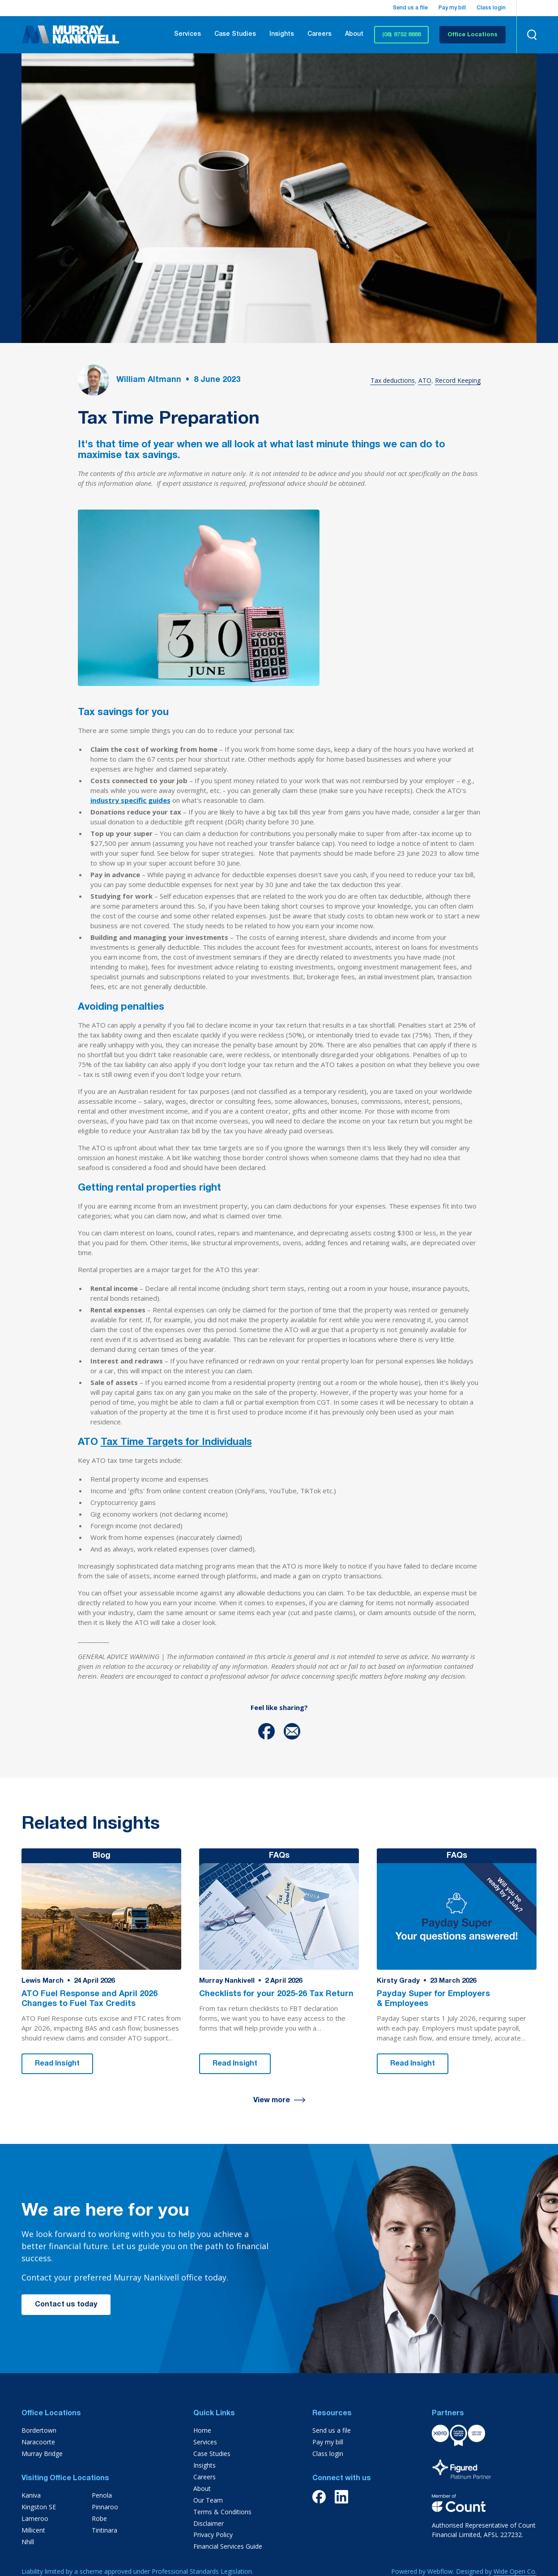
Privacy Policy (213, 2534)
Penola (102, 2495)
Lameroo (34, 2518)
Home (202, 2430)
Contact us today (66, 2305)
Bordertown (38, 2430)
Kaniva (31, 2495)
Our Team (208, 2500)
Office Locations (472, 35)
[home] (70, 34)
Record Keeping (458, 380)
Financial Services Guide (227, 2546)
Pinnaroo (105, 2507)
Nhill (27, 2541)
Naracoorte (38, 2442)
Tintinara (104, 2530)
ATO (424, 380)
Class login (491, 8)
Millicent (33, 2530)
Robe (99, 2518)
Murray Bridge (42, 2453)
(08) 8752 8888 (401, 35)
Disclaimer (208, 2523)
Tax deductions (393, 380)
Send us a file (410, 8)
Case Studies (235, 34)
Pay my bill (452, 8)
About (354, 34)
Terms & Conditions (222, 2511)
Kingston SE (38, 2507)
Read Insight (57, 2064)
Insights (281, 34)
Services (187, 34)
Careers (319, 34)
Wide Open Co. (515, 2571)
